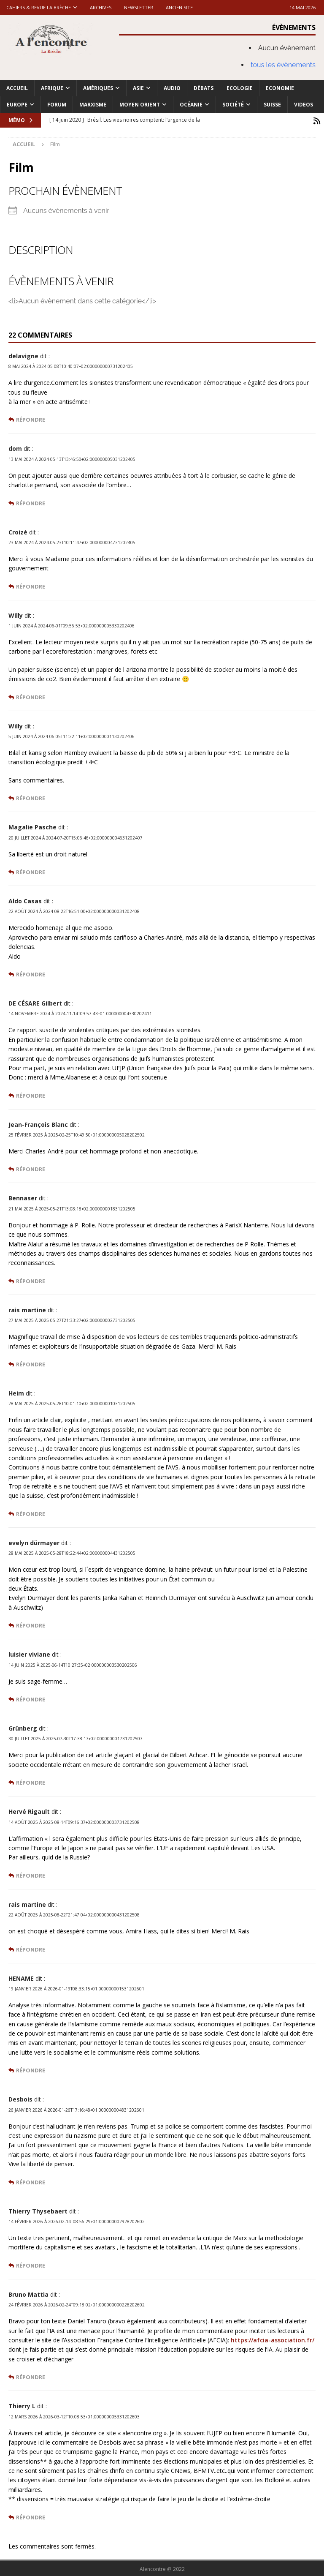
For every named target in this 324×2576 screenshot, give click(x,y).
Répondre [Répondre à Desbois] (30, 2180)
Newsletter (138, 7)
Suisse (272, 104)
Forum (56, 104)
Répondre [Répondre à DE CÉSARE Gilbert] (30, 1094)
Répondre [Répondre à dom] (30, 501)
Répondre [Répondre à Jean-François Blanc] (30, 1168)
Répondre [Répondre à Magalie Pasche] (30, 871)
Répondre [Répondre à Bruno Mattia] (30, 2376)
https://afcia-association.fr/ (272, 2339)
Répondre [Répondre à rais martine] (30, 1363)
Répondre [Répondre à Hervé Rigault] (30, 1874)
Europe (17, 104)
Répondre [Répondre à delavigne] (30, 418)
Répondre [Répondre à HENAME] (30, 2069)
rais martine (27, 1309)
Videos (303, 104)
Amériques (98, 88)
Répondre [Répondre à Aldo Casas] (30, 973)
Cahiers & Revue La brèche (38, 7)
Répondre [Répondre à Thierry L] (30, 2516)
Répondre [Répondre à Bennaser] (30, 1280)
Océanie (191, 104)
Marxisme (92, 104)
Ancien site (179, 7)
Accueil (17, 88)
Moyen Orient (139, 104)
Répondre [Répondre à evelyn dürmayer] (30, 1624)
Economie (280, 88)
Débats (203, 88)
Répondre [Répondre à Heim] (30, 1513)
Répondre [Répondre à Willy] (30, 695)
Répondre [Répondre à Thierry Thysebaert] (30, 2264)
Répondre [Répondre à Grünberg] (30, 1781)
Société (233, 104)
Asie (138, 88)
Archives (100, 7)
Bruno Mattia (28, 2293)
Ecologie (240, 88)
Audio (172, 88)
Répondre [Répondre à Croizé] (30, 585)
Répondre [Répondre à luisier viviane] (30, 1698)
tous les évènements (283, 65)
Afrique (52, 88)
